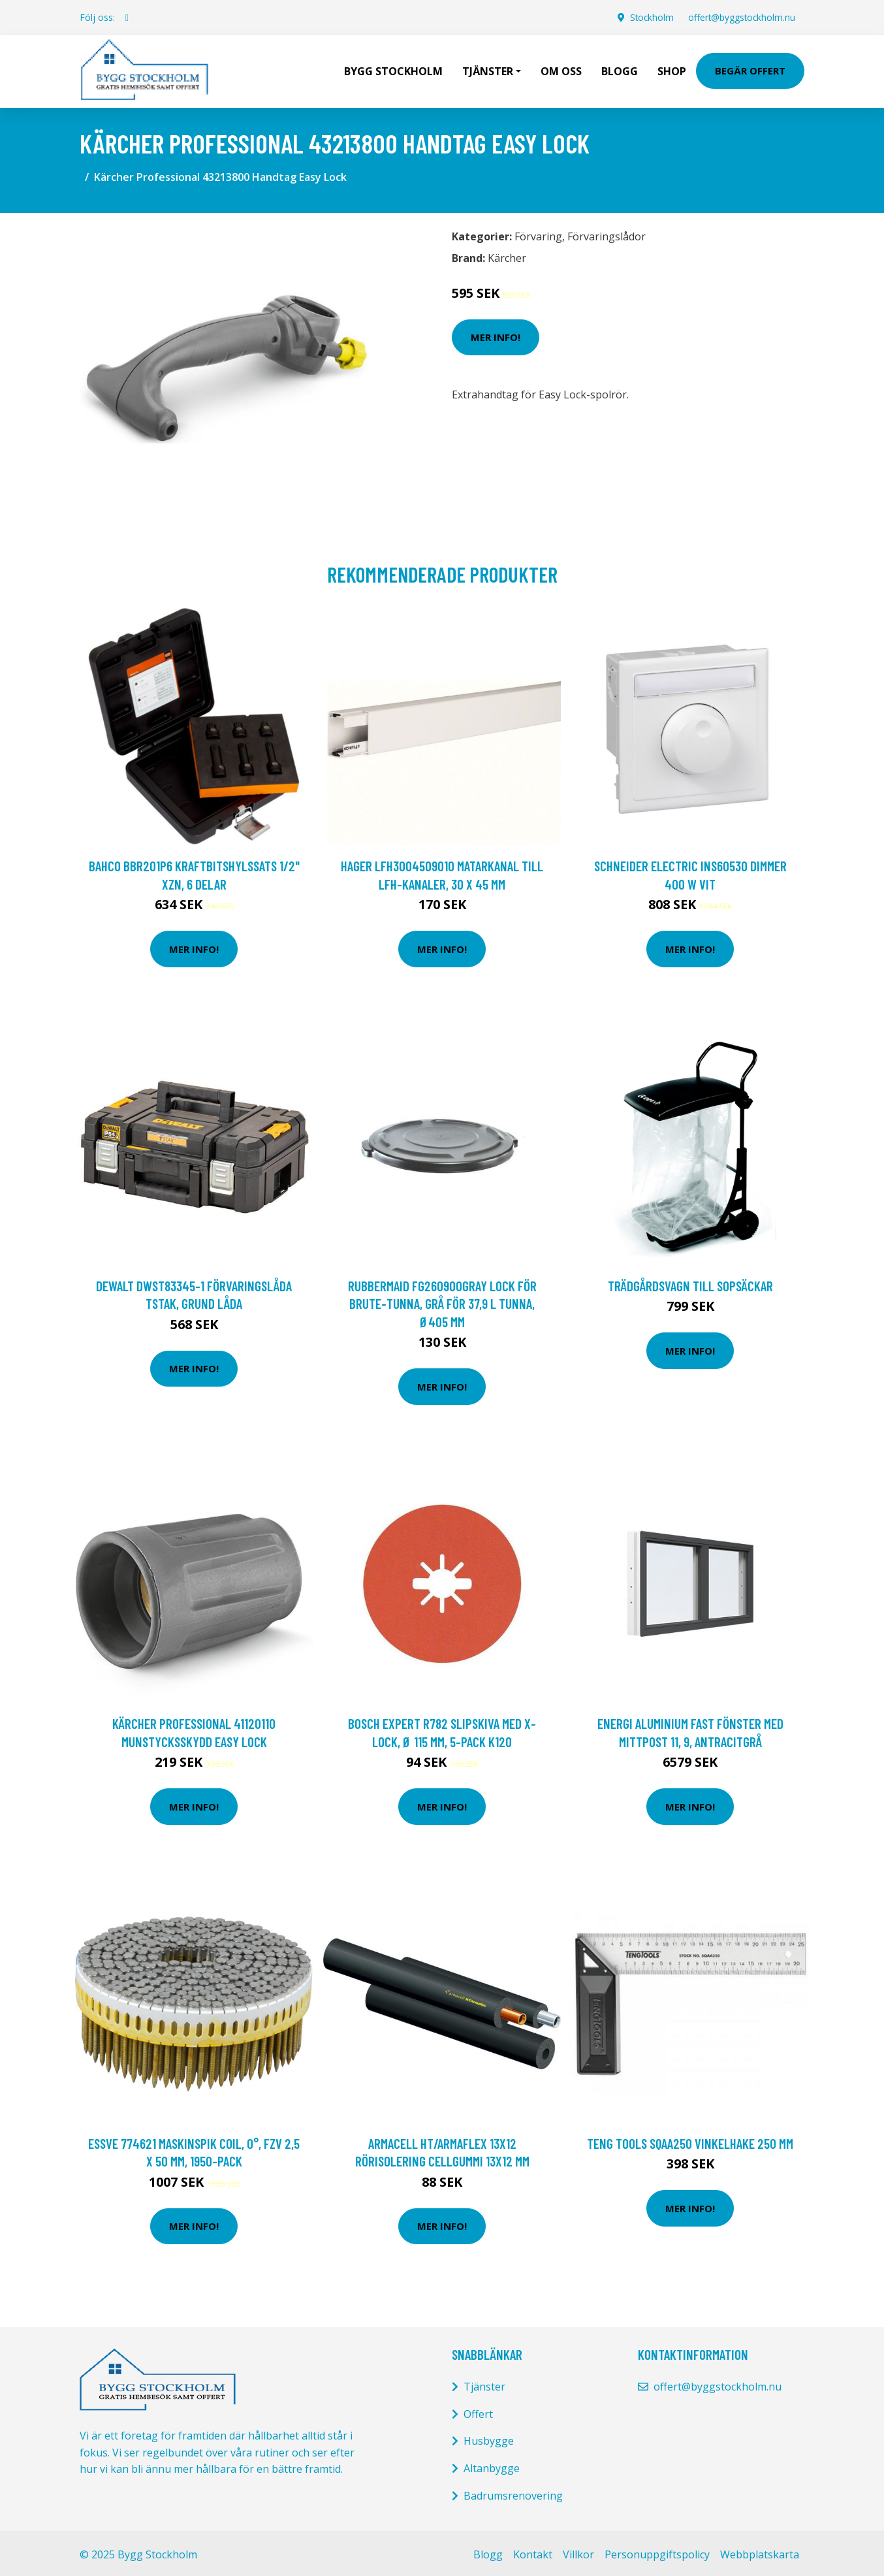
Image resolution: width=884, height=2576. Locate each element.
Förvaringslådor (606, 233)
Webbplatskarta (759, 2551)
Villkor (578, 2551)
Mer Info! (495, 333)
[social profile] (127, 17)
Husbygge (489, 2437)
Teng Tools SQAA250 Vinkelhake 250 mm (690, 2140)
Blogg (619, 69)
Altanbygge (492, 2465)
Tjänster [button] (487, 69)
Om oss (561, 69)
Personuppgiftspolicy (657, 2551)
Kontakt (532, 2551)
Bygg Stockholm (393, 69)
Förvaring (538, 233)
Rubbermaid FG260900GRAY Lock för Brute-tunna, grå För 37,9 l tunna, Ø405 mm (442, 1300)
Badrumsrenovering (513, 2492)
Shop (671, 69)
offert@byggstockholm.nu (739, 17)
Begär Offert (750, 69)
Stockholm (646, 17)
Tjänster (484, 2383)
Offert (478, 2411)
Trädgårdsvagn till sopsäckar (690, 1282)
